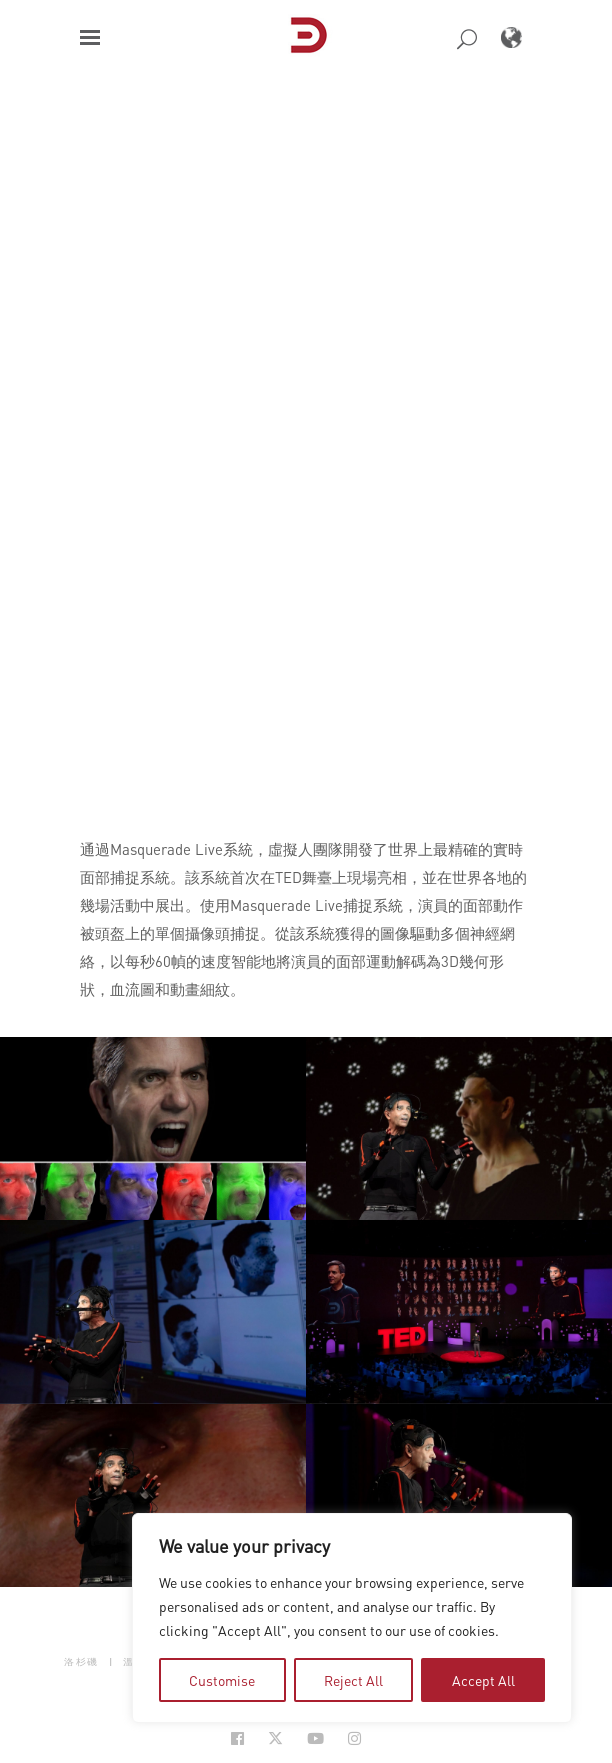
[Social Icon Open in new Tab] (237, 1738)
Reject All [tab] (353, 1680)
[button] (90, 37)
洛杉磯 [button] (81, 1660)
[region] (352, 1618)
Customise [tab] (222, 1680)
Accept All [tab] (483, 1680)
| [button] (111, 1660)
